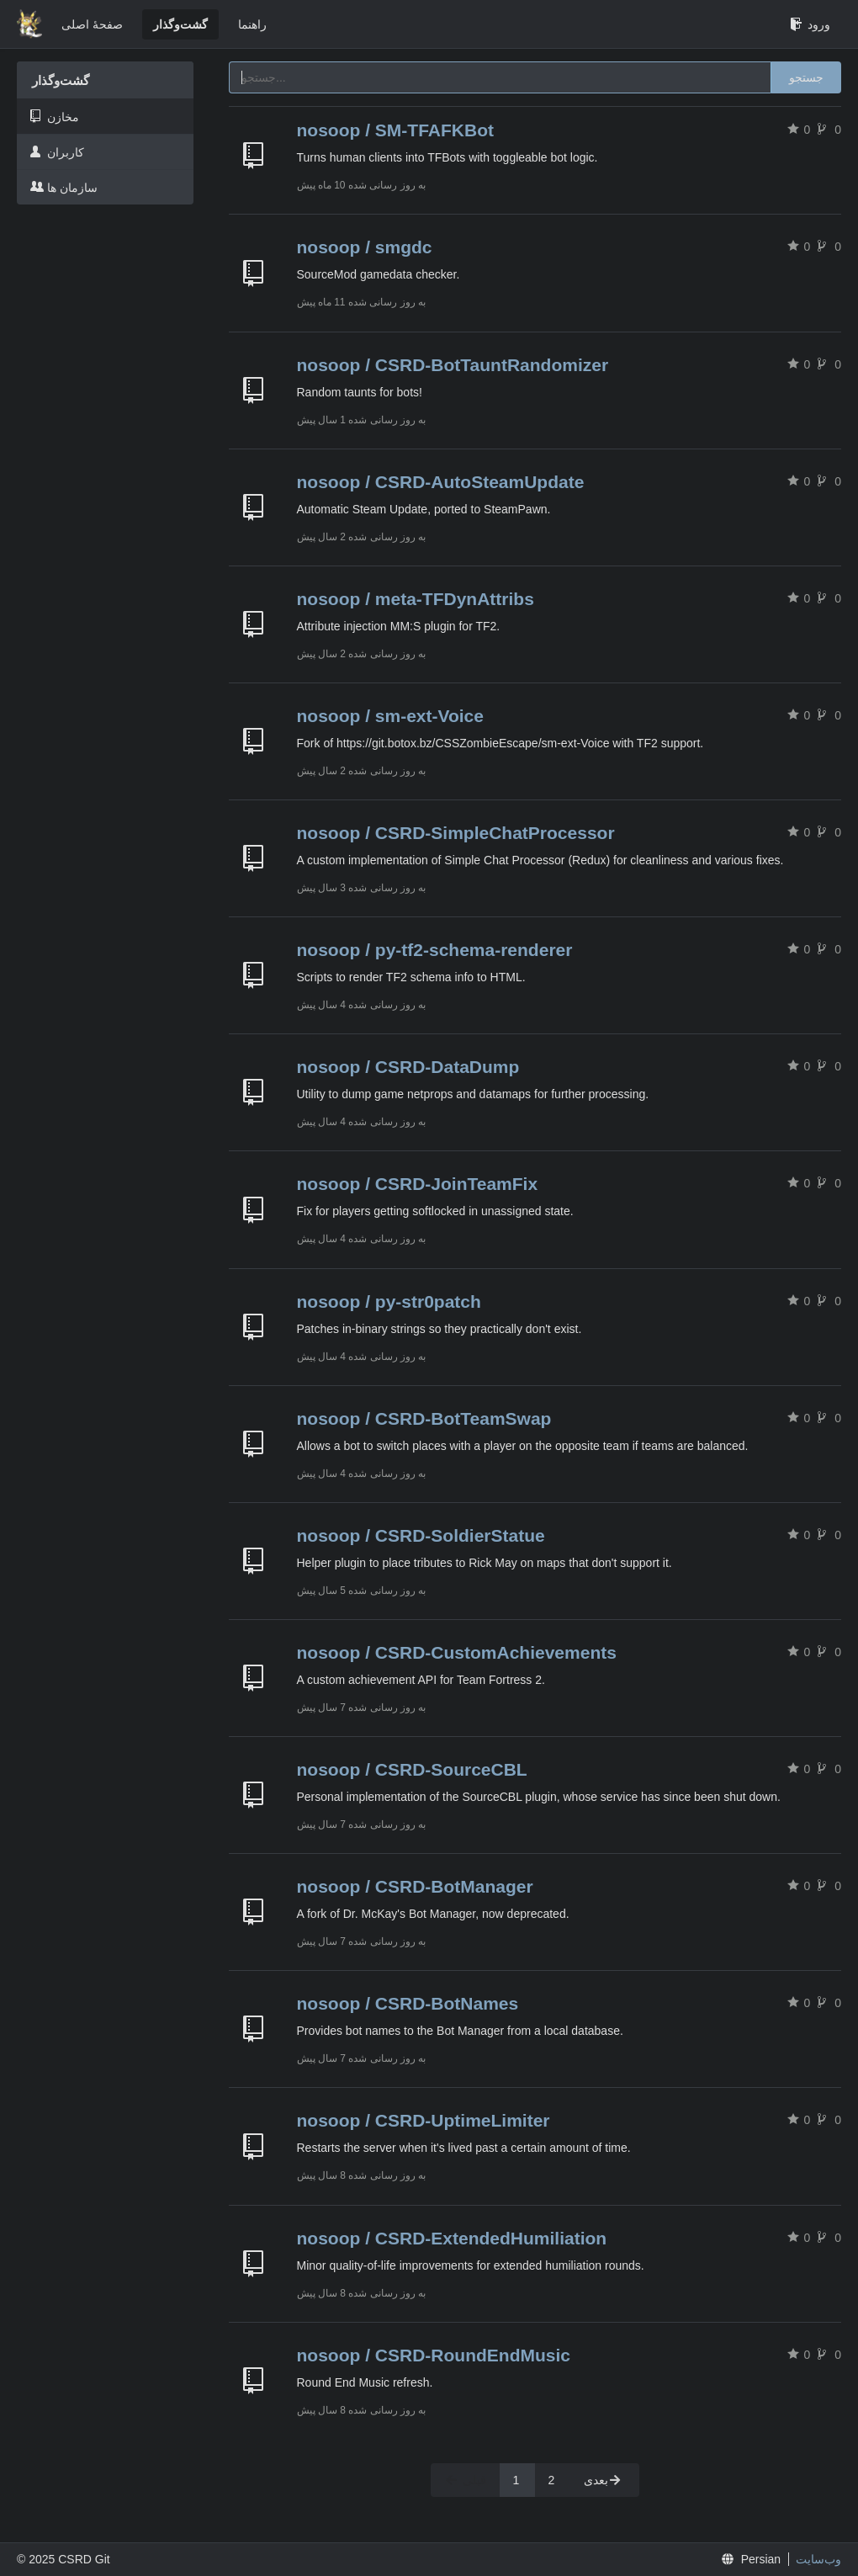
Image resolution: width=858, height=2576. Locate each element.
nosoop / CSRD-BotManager (415, 1886)
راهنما (252, 24)
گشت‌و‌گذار (180, 24)
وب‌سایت (818, 2559)
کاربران (57, 152)
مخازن (54, 116)
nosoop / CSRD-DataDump (408, 1066)
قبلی (465, 2480)
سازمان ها (64, 187)
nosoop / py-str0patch (389, 1301)
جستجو (806, 77)
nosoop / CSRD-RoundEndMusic (433, 2355)
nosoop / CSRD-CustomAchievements (457, 1652)
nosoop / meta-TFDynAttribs (415, 598)
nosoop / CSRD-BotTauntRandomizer (453, 364)
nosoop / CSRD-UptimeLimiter (423, 2120)
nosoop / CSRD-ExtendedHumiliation (452, 2238)
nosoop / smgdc (364, 247)
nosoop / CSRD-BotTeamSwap (424, 1418)
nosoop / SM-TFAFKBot (395, 130)
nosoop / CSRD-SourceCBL (412, 1769)
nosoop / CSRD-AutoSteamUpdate (441, 481)
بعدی (603, 2480)
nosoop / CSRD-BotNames (408, 2003)
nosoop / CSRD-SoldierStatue (421, 1535)
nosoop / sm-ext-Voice (390, 715)
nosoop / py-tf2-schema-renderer (435, 949)
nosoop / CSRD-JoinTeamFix (417, 1183)
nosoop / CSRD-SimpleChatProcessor (456, 832)
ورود (810, 24)
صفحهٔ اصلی (92, 24)
